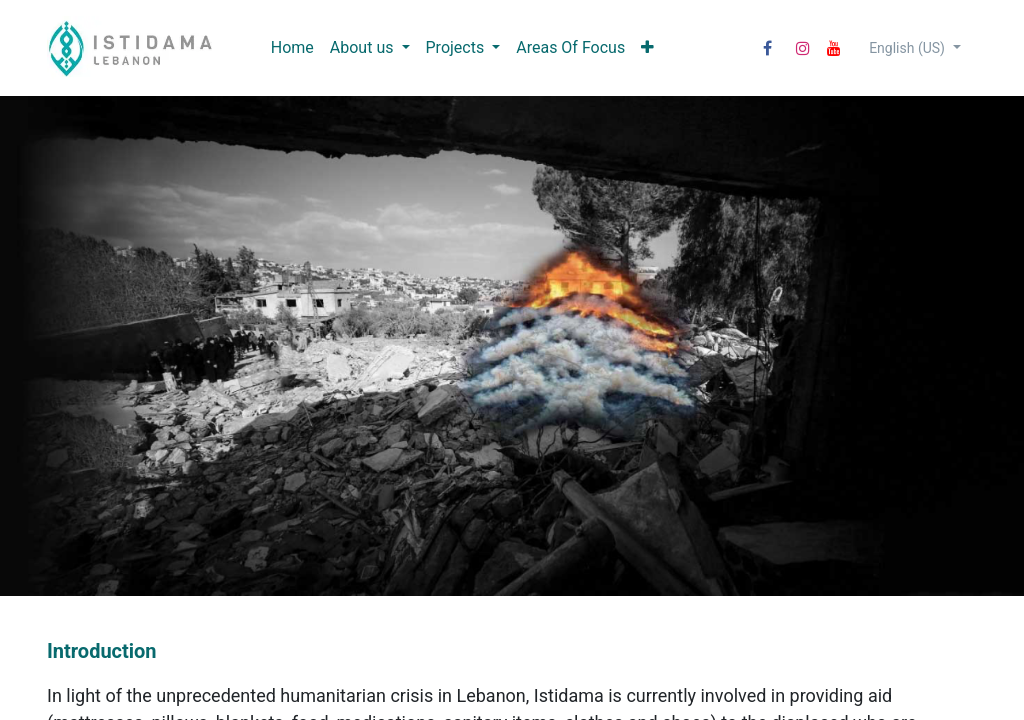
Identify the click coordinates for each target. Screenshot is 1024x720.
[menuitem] (292, 48)
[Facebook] (767, 48)
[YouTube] (834, 48)
